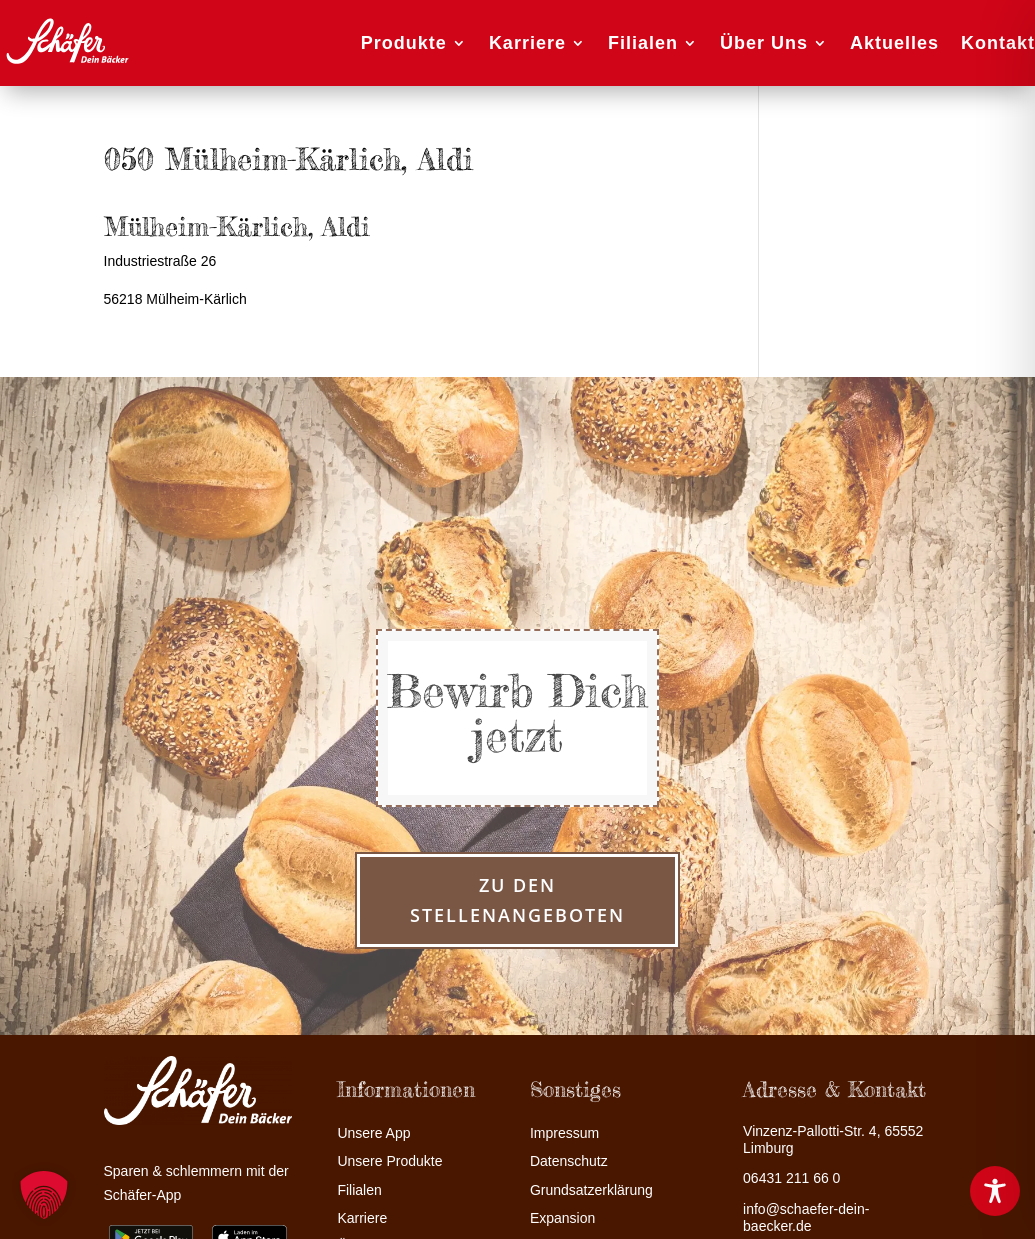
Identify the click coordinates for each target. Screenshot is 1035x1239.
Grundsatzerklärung (591, 1190)
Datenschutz (569, 1161)
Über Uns (764, 43)
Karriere (527, 43)
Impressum (564, 1133)
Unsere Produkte (389, 1161)
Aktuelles (894, 43)
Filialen (643, 43)
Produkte (404, 43)
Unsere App (373, 1133)
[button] (44, 1195)
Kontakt (998, 43)
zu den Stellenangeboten (517, 900)
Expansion (562, 1218)
